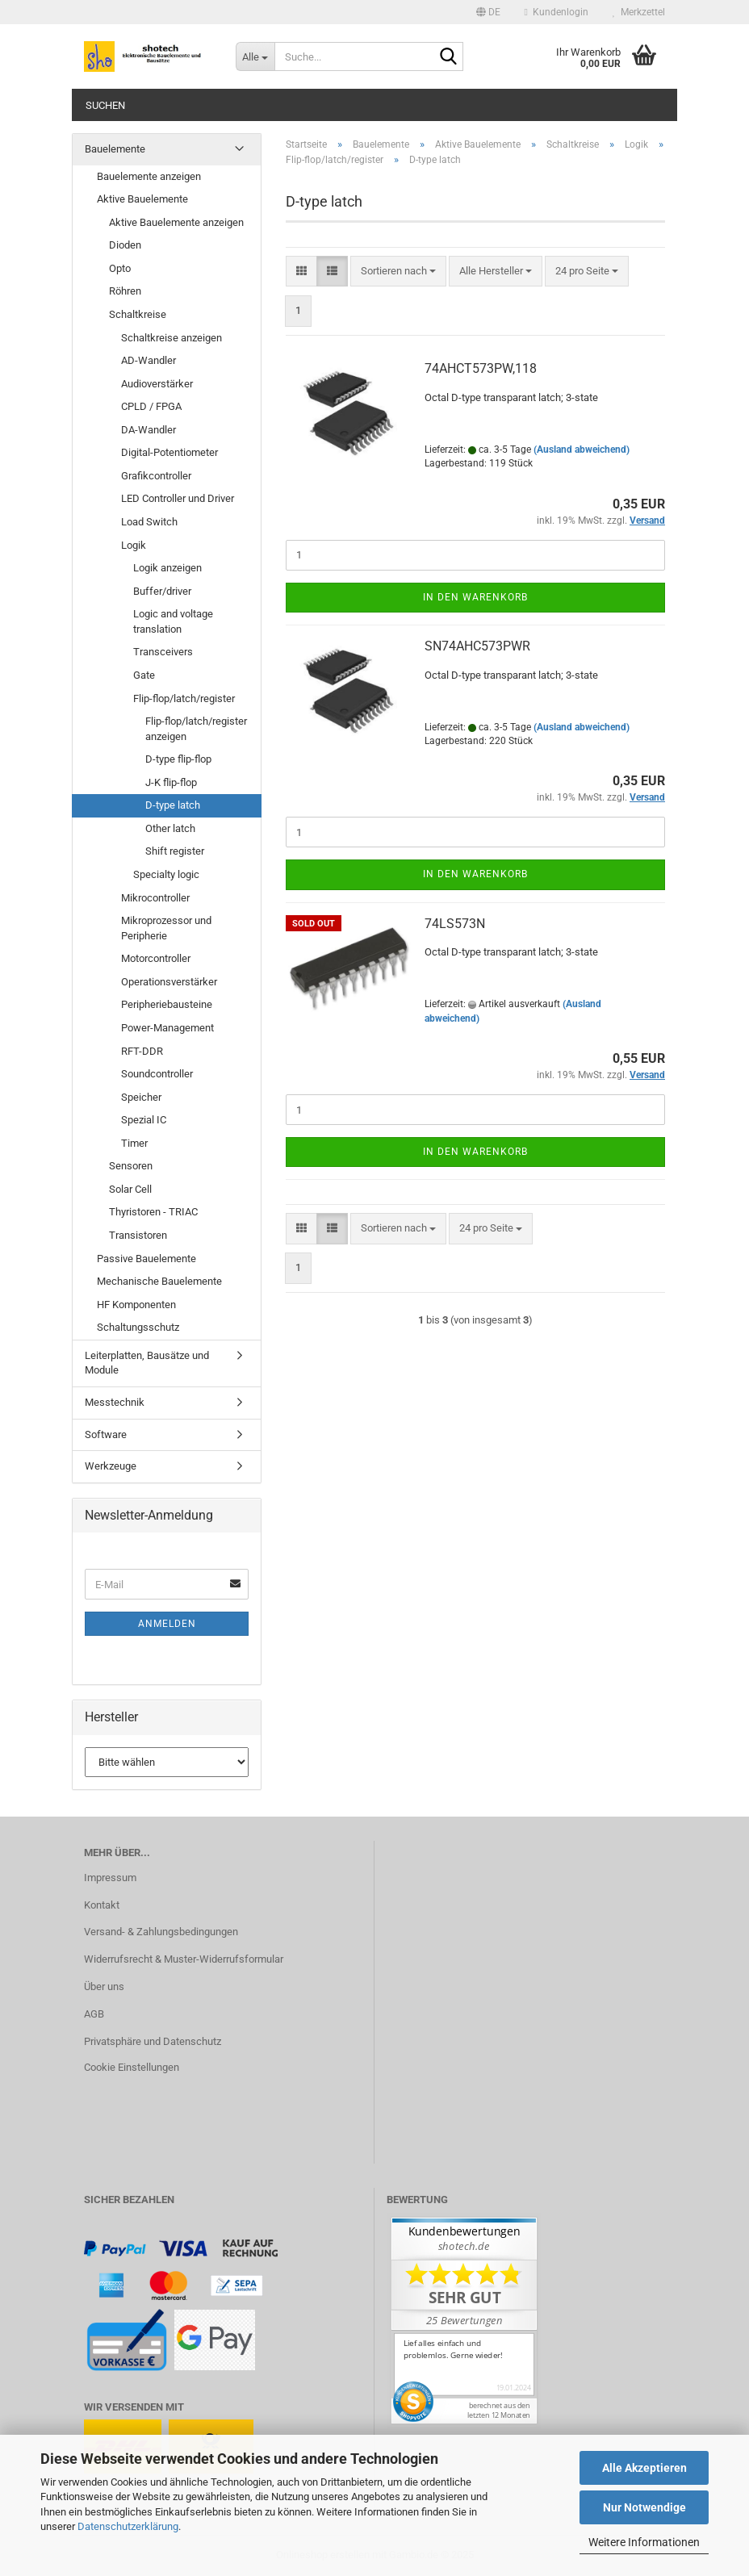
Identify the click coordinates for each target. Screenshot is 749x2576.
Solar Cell (130, 1189)
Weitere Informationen (644, 2542)
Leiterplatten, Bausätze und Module (147, 1363)
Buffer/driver (162, 591)
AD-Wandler (148, 360)
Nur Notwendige (644, 2507)
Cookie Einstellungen (131, 2067)
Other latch (170, 828)
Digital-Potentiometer (169, 452)
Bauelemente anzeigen (149, 176)
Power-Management (167, 1028)
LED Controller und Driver (177, 498)
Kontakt (101, 1905)
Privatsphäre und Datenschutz (152, 2041)
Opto (120, 268)
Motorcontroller (155, 958)
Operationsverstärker (169, 982)
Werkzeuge (110, 1466)
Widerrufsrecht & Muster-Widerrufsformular (183, 1959)
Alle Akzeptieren (644, 2467)
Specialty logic (166, 874)
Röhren (125, 291)
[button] (488, 12)
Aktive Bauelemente (142, 199)
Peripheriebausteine (166, 1004)
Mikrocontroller (155, 898)
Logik (133, 545)
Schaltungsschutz (138, 1327)
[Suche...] (255, 56)
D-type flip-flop (178, 759)
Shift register (174, 851)
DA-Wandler (148, 430)
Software (106, 1434)
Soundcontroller (157, 1074)
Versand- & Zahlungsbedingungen (161, 1932)
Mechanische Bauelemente (159, 1281)
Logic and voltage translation (173, 621)
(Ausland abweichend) (582, 449)
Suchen (105, 105)
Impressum (110, 1877)
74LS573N (455, 923)
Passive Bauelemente (146, 1258)
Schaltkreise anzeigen (171, 338)
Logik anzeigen (167, 568)
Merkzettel (639, 12)
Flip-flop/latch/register (184, 698)
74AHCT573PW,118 (481, 368)
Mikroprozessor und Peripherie (166, 928)
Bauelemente (115, 149)
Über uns (104, 1986)
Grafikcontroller (156, 476)
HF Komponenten (136, 1304)
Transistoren (138, 1235)
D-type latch (172, 805)
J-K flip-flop (171, 782)
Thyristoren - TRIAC (153, 1212)
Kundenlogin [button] (556, 12)
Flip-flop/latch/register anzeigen (196, 728)
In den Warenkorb (475, 597)
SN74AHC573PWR (477, 646)
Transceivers (163, 652)
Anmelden (167, 1623)
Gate (144, 675)
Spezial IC (143, 1120)
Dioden (125, 245)
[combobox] (398, 271)
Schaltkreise (137, 314)
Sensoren (131, 1166)
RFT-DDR (142, 1051)
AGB (94, 2014)
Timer (134, 1143)
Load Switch (149, 522)
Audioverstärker (157, 384)
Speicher (141, 1097)
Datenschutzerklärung (127, 2526)
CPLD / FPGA (151, 406)
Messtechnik (114, 1402)
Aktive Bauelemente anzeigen (176, 222)
